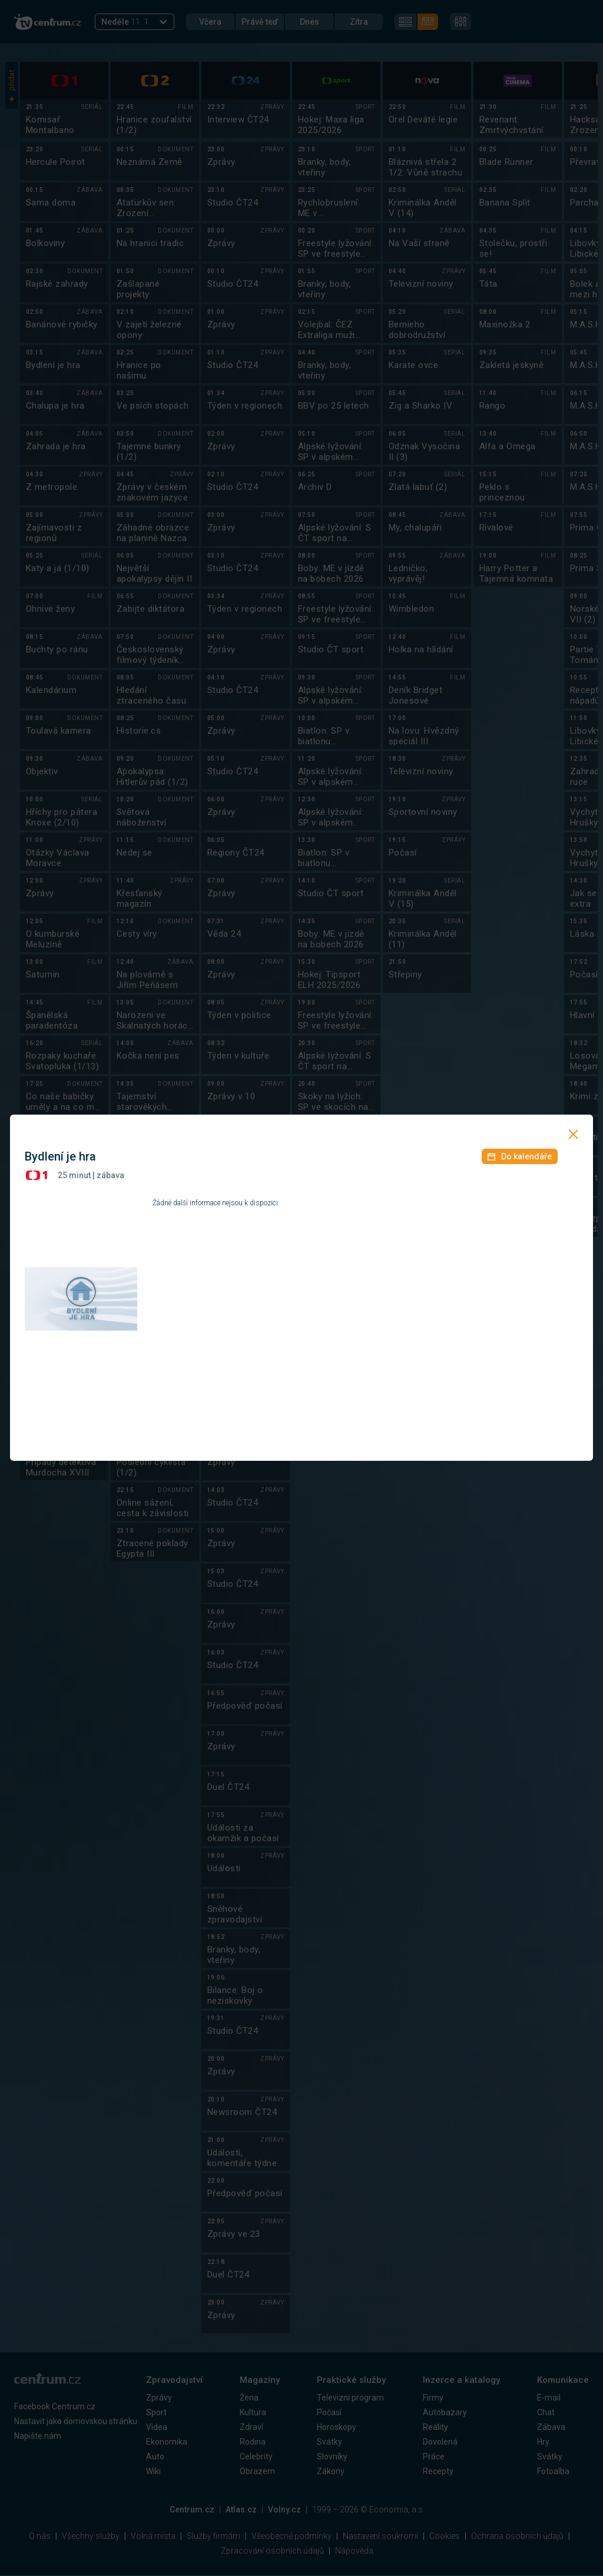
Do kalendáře (520, 1156)
